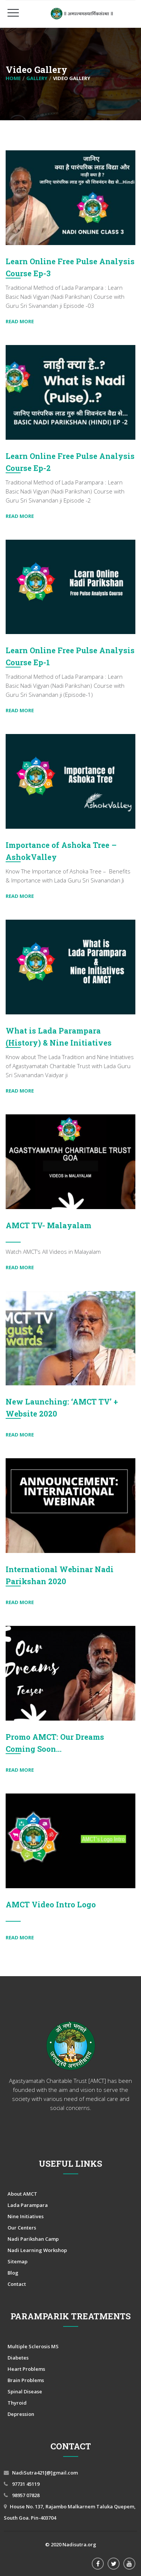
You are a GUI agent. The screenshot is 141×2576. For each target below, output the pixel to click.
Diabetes (18, 2357)
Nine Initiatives (26, 2216)
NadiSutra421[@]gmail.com (45, 2472)
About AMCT (22, 2193)
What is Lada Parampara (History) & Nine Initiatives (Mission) (59, 1042)
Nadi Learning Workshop (37, 2250)
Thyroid (17, 2402)
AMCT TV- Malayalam (48, 1225)
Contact (17, 2284)
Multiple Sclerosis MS (33, 2346)
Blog (13, 2272)
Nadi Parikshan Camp (33, 2238)
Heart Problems (26, 2369)
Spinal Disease (25, 2391)
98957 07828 (25, 2495)
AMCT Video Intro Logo (51, 1904)
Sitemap (17, 2261)
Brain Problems (26, 2380)
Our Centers (22, 2227)
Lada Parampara (28, 2205)
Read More (20, 321)
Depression (21, 2414)
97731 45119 (25, 2484)
